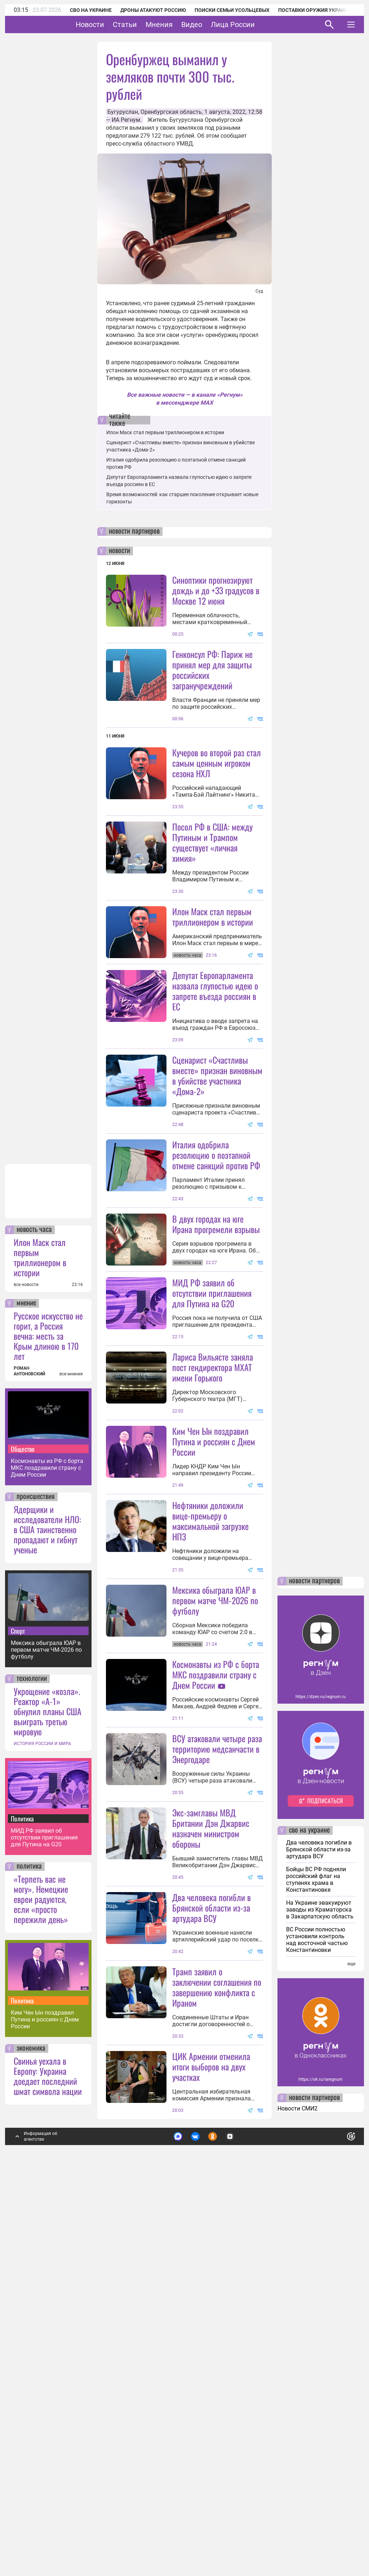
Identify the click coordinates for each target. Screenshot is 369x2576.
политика (29, 2251)
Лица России (255, 24)
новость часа (34, 1614)
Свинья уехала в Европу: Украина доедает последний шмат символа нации (48, 2461)
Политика (22, 2203)
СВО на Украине (91, 10)
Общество (23, 1833)
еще (351, 2348)
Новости (112, 24)
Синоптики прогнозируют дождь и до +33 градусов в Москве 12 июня (215, 590)
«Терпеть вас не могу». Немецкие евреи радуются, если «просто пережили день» (41, 2284)
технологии (32, 2063)
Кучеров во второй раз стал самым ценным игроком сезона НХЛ (216, 763)
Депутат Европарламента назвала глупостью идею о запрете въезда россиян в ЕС (215, 1055)
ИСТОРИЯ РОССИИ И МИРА (42, 2128)
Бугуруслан (122, 111)
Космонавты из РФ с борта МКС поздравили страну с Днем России (47, 1852)
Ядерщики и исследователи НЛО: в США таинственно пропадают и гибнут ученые (47, 1914)
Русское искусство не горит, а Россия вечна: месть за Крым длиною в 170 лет (48, 1720)
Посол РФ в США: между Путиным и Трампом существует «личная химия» (212, 906)
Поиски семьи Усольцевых (232, 10)
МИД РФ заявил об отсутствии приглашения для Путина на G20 (44, 2222)
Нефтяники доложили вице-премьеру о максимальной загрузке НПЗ (210, 1777)
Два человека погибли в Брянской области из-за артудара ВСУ (211, 2228)
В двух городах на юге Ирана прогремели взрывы (216, 1352)
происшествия (36, 1881)
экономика (31, 2433)
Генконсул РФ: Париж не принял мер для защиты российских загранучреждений (212, 670)
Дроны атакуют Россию (153, 10)
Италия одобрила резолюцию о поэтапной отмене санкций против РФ (216, 1283)
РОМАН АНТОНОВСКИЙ (29, 1755)
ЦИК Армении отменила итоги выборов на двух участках (211, 2451)
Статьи (147, 24)
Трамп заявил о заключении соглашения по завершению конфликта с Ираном (216, 2372)
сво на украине (309, 2215)
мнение (26, 1688)
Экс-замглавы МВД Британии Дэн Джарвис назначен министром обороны (210, 2149)
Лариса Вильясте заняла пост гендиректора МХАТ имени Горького (212, 1559)
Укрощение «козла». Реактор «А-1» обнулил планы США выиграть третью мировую (47, 2096)
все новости (26, 1669)
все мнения (71, 1758)
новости (119, 551)
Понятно (335, 2519)
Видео (214, 24)
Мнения (181, 24)
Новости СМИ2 (297, 2493)
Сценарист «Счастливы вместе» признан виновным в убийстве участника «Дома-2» (217, 1204)
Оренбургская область (171, 111)
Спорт (18, 2015)
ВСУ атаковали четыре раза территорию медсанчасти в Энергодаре (217, 2069)
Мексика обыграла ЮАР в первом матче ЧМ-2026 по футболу (46, 2034)
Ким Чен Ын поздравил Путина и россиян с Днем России (45, 2404)
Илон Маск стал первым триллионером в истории (40, 1642)
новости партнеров (134, 531)
